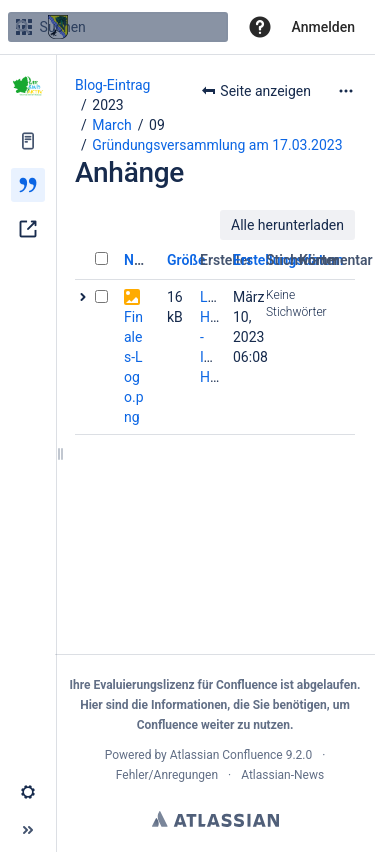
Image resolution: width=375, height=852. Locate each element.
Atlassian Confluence (226, 755)
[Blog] (28, 185)
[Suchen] (23, 27)
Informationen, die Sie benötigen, (240, 705)
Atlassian (215, 819)
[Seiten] (28, 141)
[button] (260, 27)
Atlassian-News (282, 775)
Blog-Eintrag (112, 85)
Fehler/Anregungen (167, 775)
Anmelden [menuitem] (323, 27)
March (112, 125)
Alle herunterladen (287, 225)
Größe (186, 260)
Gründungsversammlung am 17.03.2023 (217, 145)
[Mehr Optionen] (346, 91)
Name (142, 260)
